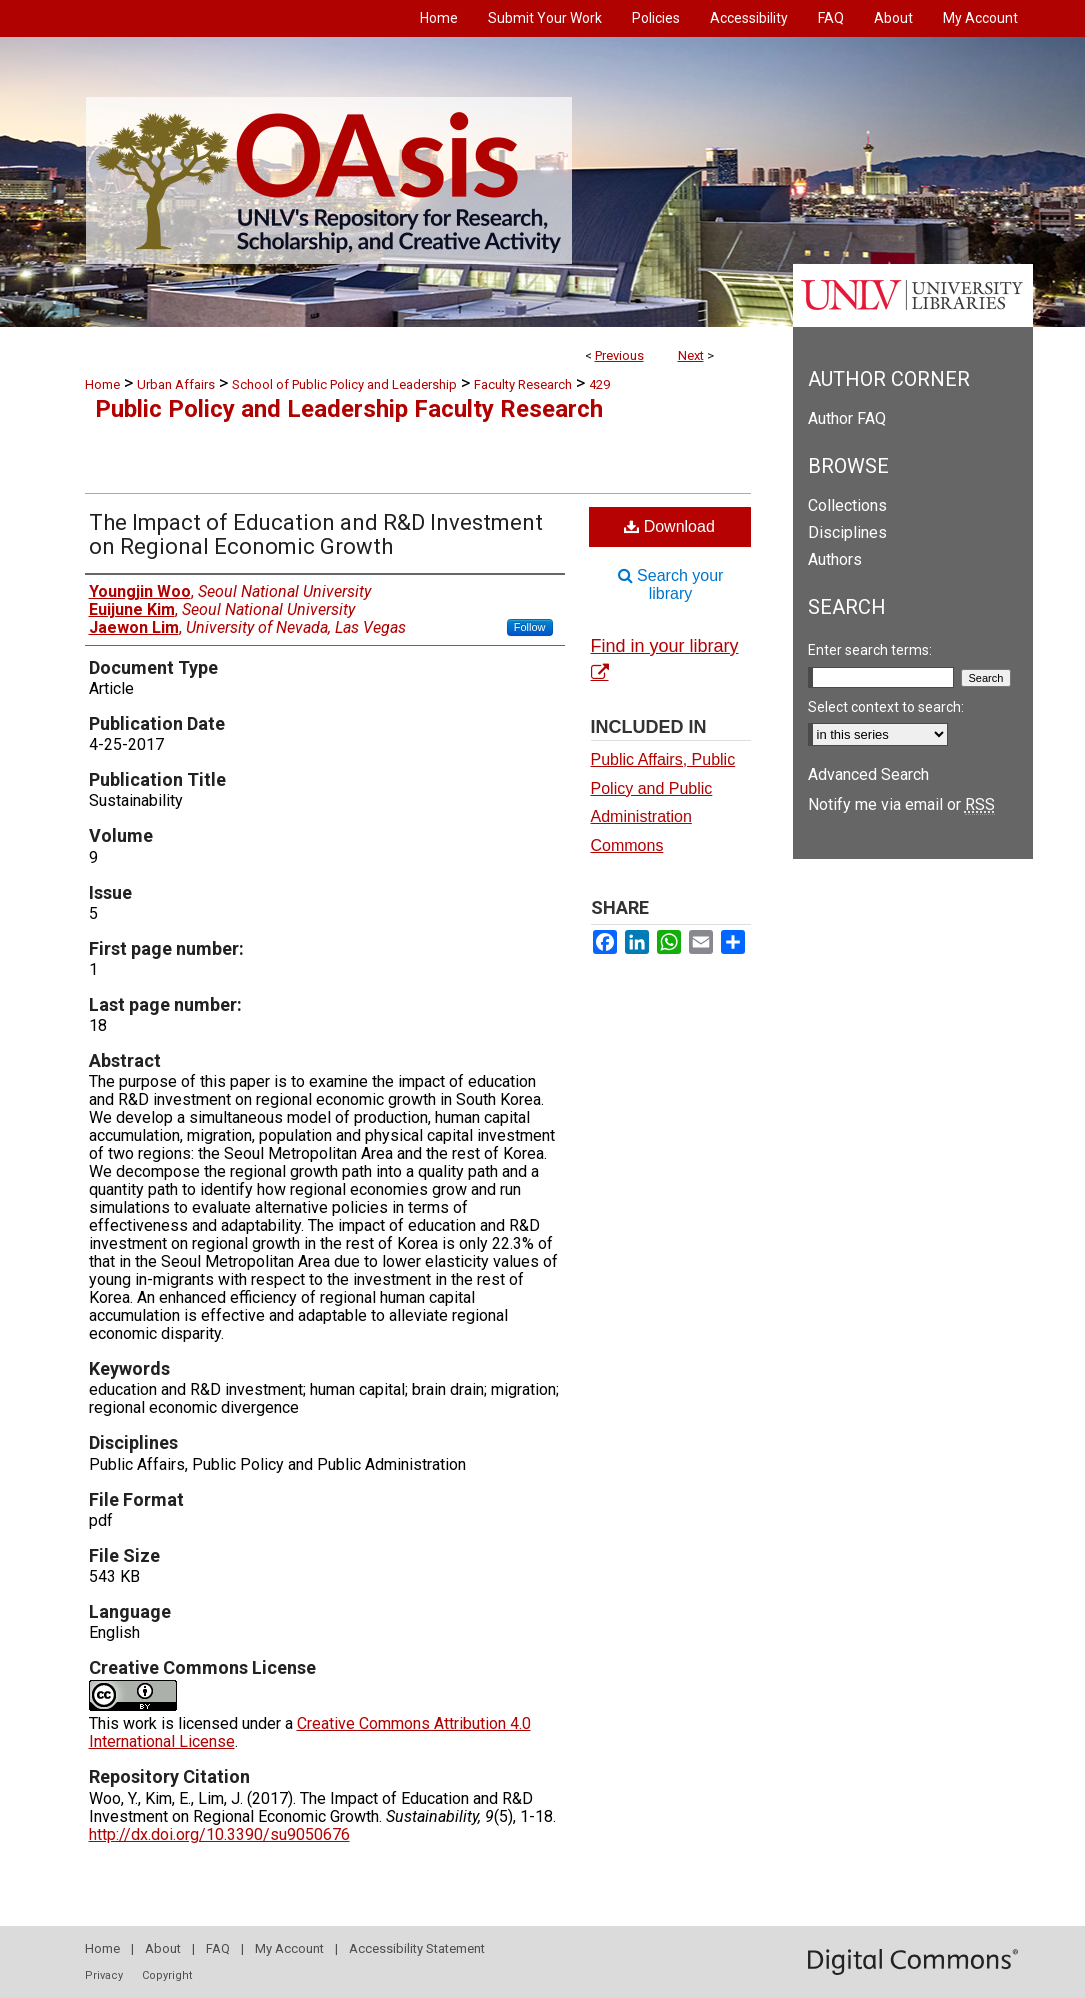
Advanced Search (868, 774)
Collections (847, 505)
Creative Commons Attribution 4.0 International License (310, 1732)
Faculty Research (523, 384)
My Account (289, 1948)
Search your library (671, 584)
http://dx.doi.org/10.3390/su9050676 (219, 1834)
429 (599, 384)
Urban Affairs (176, 384)
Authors (835, 559)
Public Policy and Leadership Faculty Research (349, 409)
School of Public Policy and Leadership (344, 384)
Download (669, 526)
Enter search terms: (870, 650)
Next (691, 355)
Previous (619, 355)
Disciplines (847, 532)
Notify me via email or (901, 804)
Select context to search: (886, 707)
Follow (530, 627)
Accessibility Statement (417, 1948)
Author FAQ (847, 418)
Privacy (104, 1975)
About (163, 1948)
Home (102, 384)
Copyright (167, 1975)
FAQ (218, 1948)
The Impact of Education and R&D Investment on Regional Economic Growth (316, 534)
